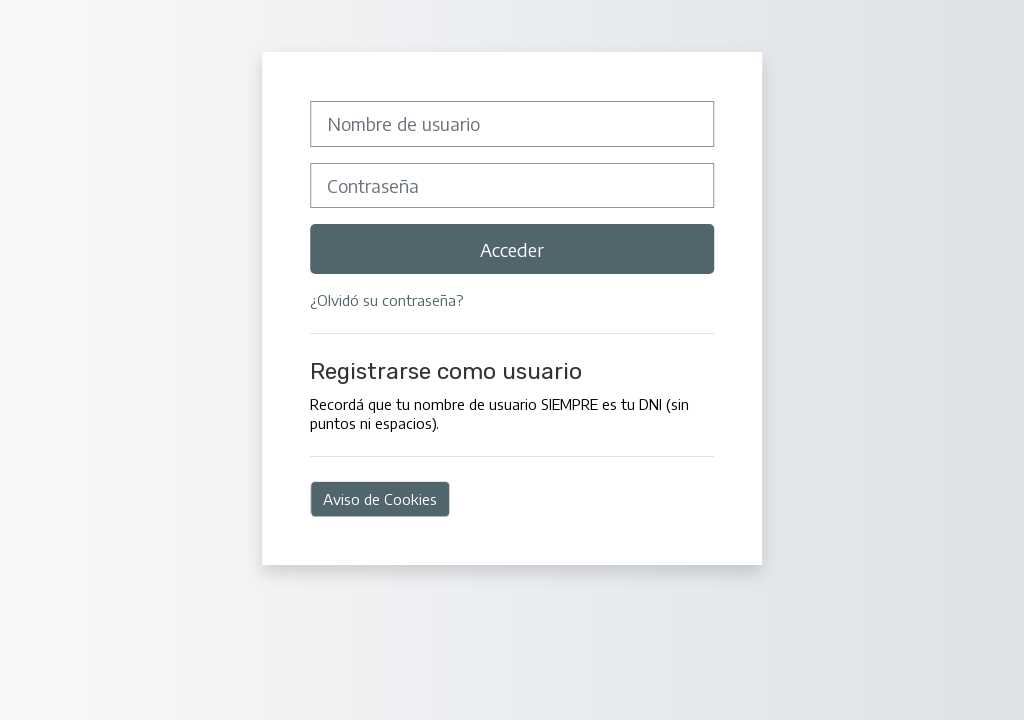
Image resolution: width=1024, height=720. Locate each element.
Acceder (512, 249)
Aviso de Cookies (380, 498)
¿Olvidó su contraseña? (387, 299)
